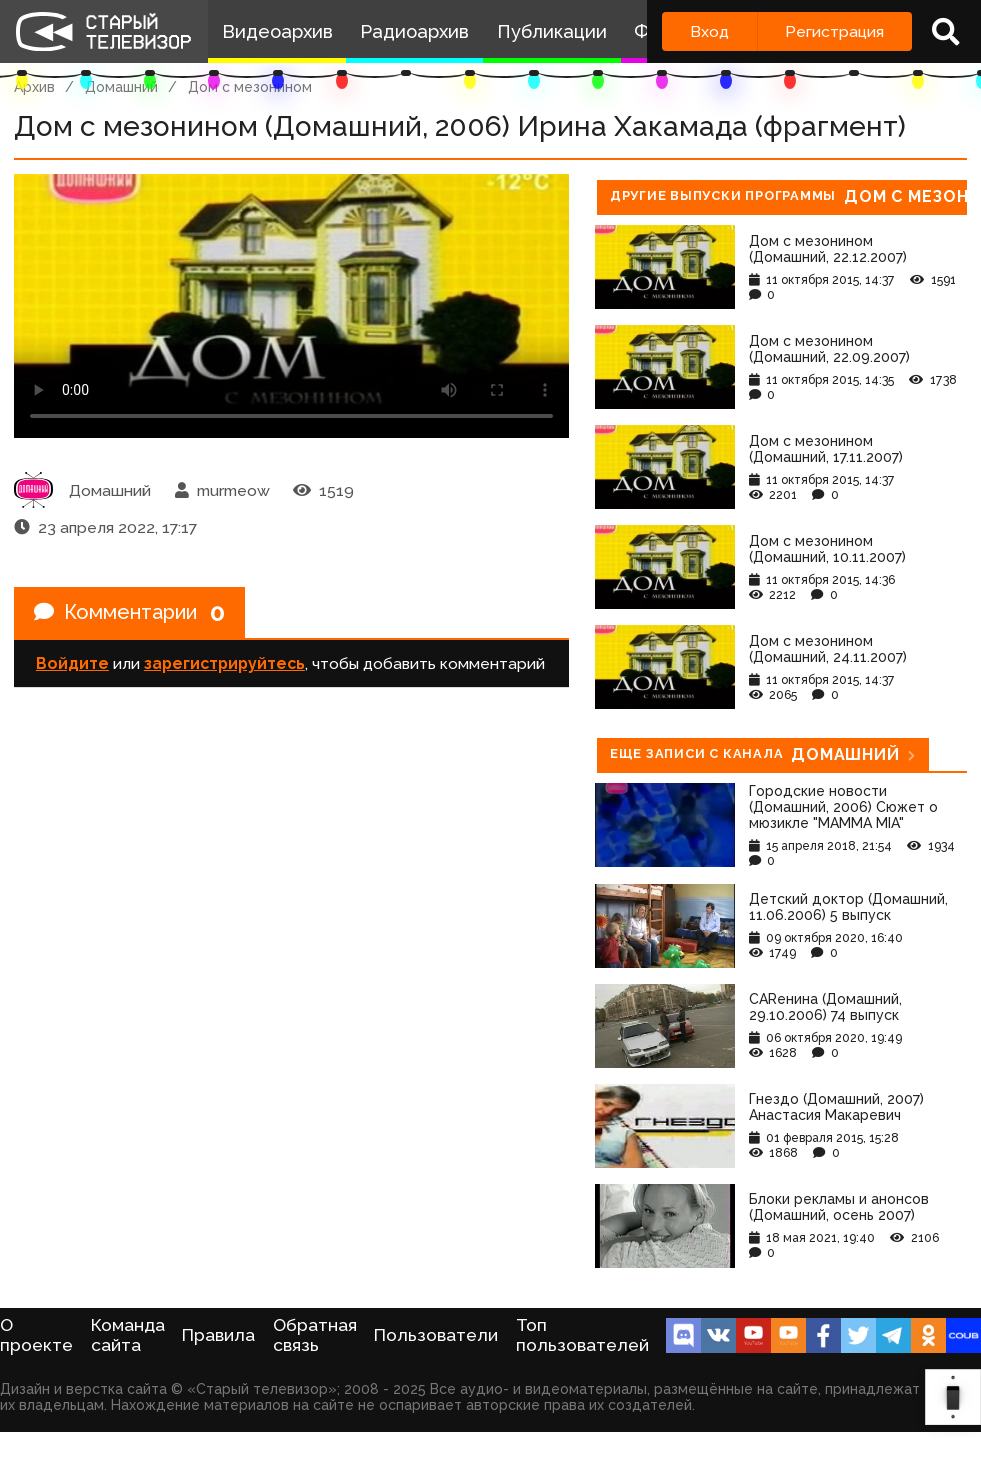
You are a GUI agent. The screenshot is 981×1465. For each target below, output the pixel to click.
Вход (709, 31)
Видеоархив (277, 31)
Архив (34, 87)
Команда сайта (128, 1335)
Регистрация (834, 31)
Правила (218, 1335)
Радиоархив (414, 31)
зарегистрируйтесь (224, 663)
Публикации (552, 31)
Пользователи (436, 1335)
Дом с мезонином (250, 87)
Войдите (72, 663)
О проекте (36, 1335)
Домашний (121, 87)
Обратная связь (315, 1335)
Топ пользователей (582, 1335)
